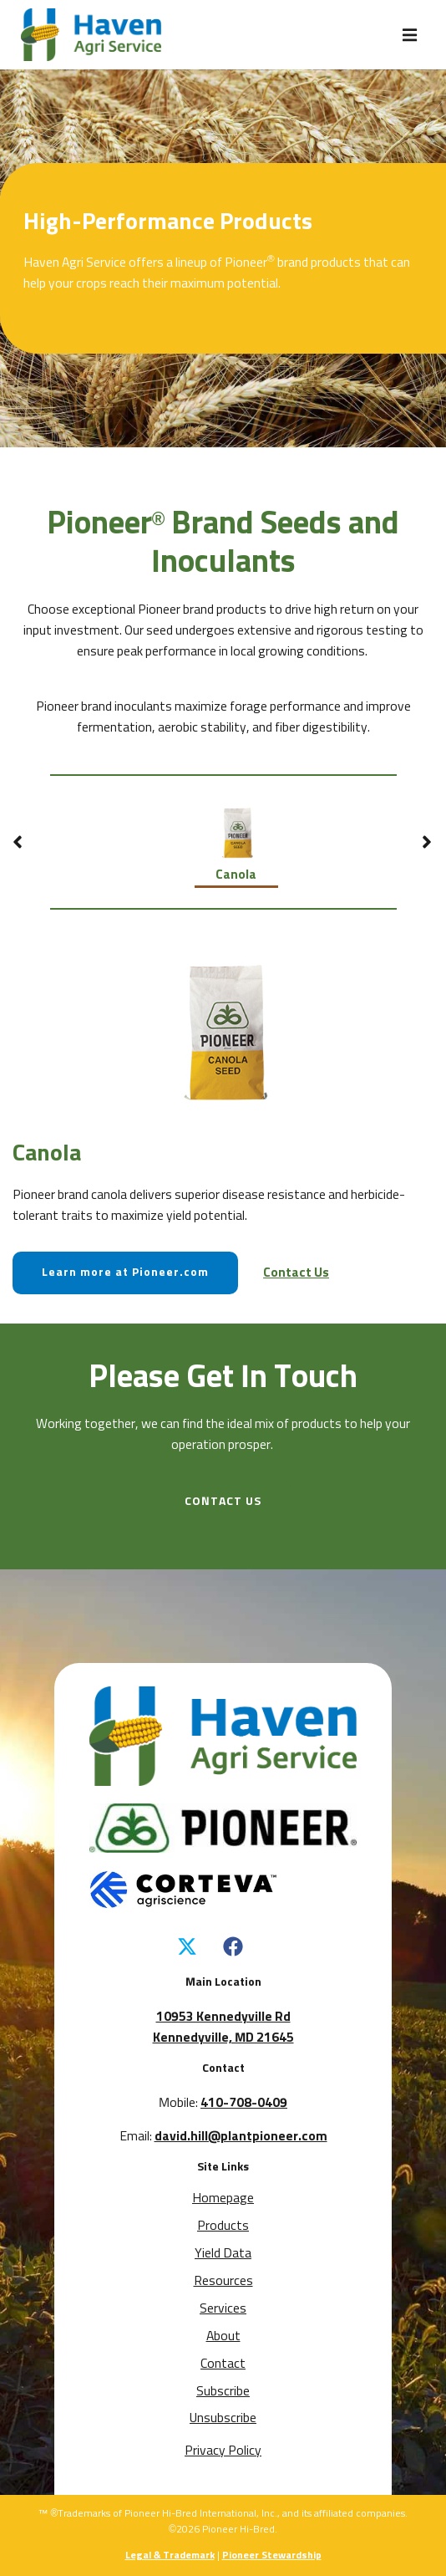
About (223, 2336)
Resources (223, 2281)
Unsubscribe (223, 2418)
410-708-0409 (243, 2103)
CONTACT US (223, 1501)
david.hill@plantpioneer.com (241, 2136)
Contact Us (296, 1273)
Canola (236, 838)
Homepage (223, 2198)
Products (223, 2226)
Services (223, 2309)
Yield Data (223, 2253)
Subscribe (223, 2391)
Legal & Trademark (170, 2556)
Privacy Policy (223, 2451)
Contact (223, 2364)
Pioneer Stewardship (272, 2556)
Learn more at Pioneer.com (125, 1272)
